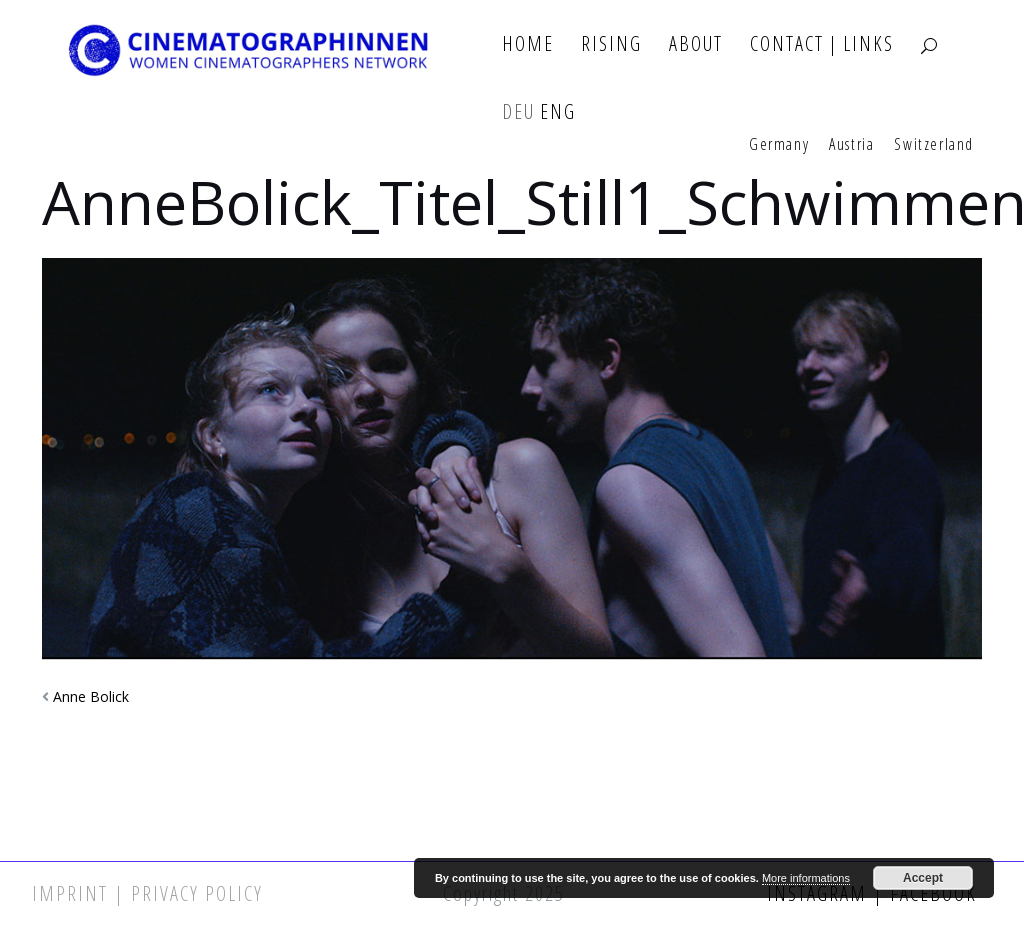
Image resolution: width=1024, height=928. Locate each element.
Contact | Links (822, 44)
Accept (923, 878)
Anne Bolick (91, 696)
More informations (806, 878)
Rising (611, 44)
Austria (851, 145)
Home (528, 44)
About (696, 44)
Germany (779, 145)
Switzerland (934, 145)
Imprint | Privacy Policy (147, 893)
